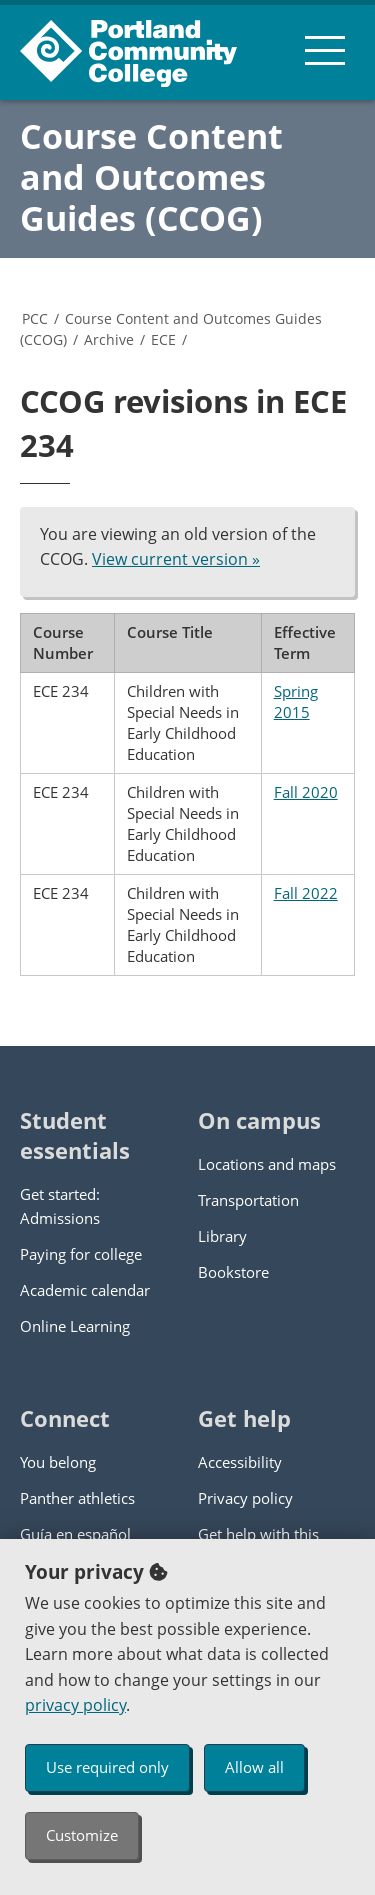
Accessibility (240, 1462)
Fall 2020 (306, 792)
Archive (109, 339)
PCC (35, 318)
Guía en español (75, 1534)
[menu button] (325, 50)
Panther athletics (77, 1498)
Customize (82, 1835)
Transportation (248, 1200)
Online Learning (75, 1326)
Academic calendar (85, 1290)
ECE (163, 339)
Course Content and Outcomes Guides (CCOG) (151, 177)
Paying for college (81, 1254)
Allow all (254, 1767)
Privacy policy (245, 1498)
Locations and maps (267, 1164)
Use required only (107, 1767)
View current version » (176, 559)
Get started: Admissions (60, 1206)
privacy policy (75, 1705)
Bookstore (233, 1272)
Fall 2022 (306, 893)
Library (222, 1236)
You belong (58, 1462)
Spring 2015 (296, 701)
